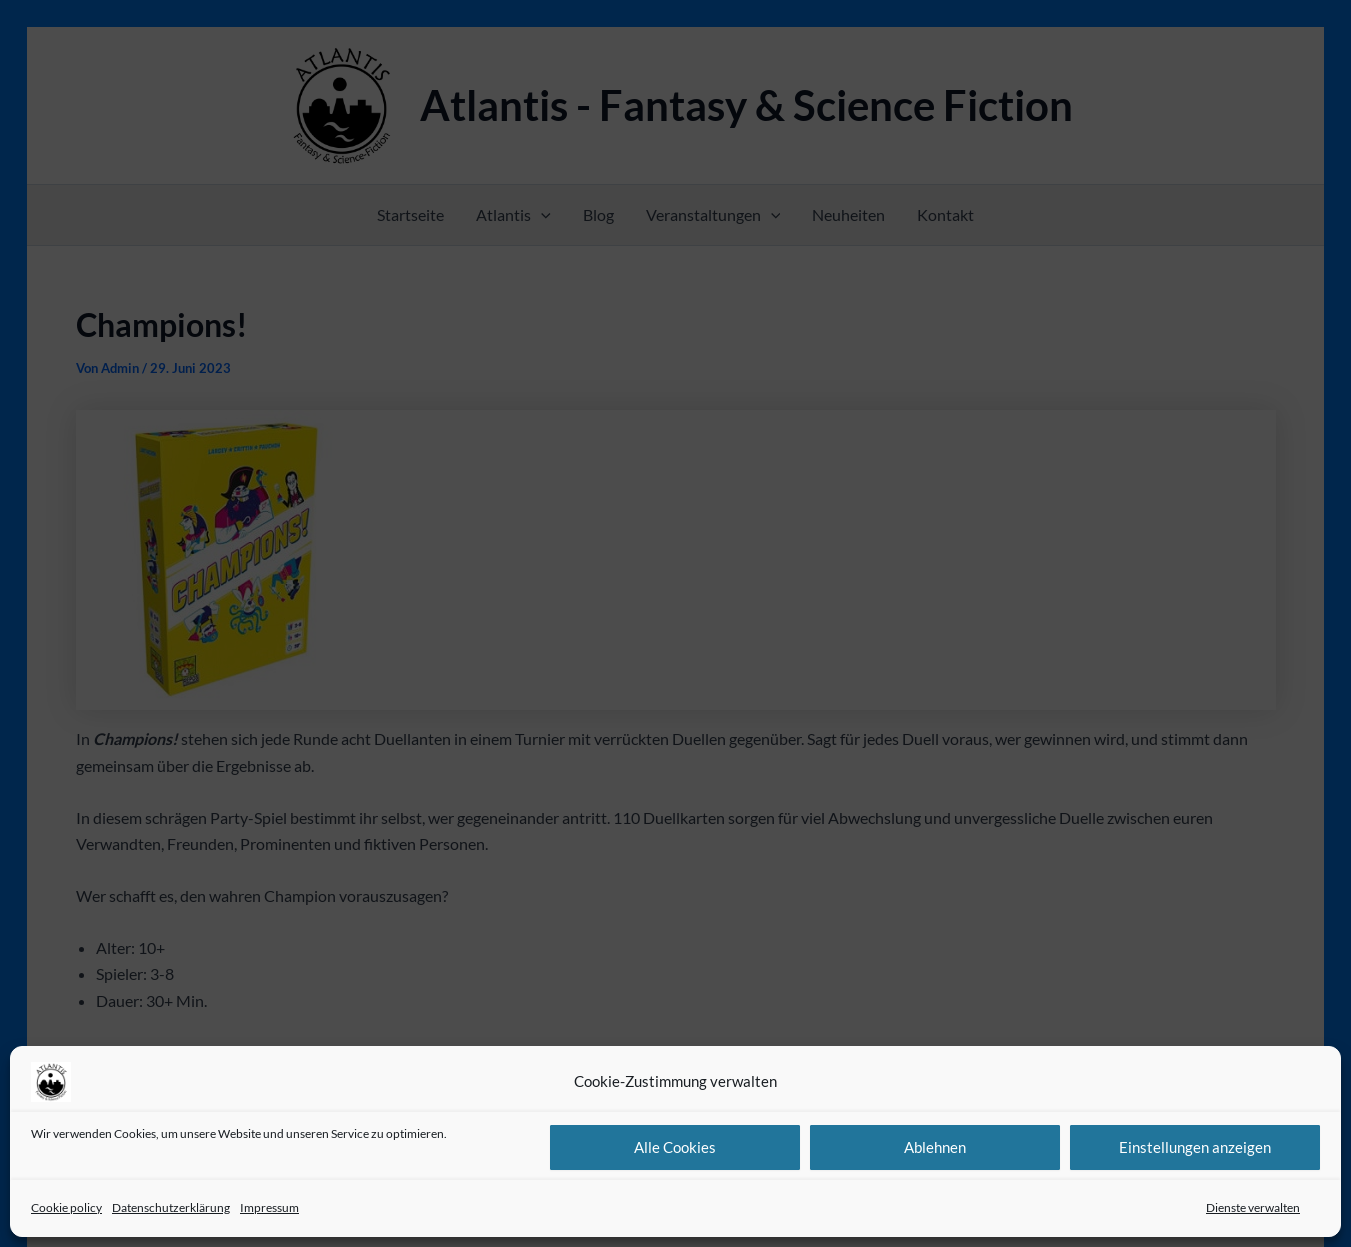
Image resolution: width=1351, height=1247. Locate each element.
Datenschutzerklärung (171, 1207)
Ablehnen (935, 1147)
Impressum (269, 1207)
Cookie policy (66, 1207)
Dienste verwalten (1253, 1207)
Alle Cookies (675, 1147)
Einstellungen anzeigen (1195, 1147)
